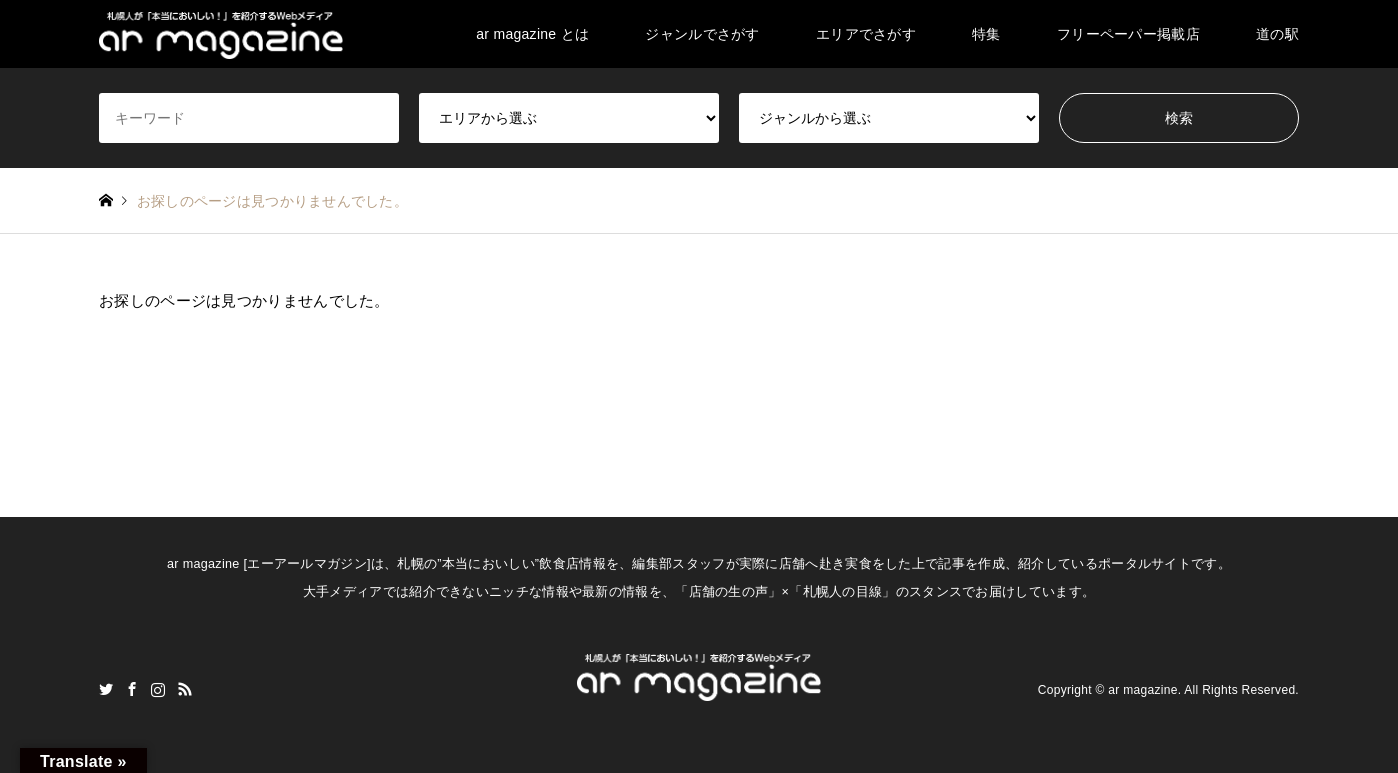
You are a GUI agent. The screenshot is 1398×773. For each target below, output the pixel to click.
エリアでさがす (866, 34)
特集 (986, 34)
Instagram (158, 689)
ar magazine (1142, 689)
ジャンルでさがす (702, 34)
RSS (185, 689)
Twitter (106, 689)
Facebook (132, 689)
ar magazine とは (532, 34)
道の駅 (1277, 34)
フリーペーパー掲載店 (1128, 34)
